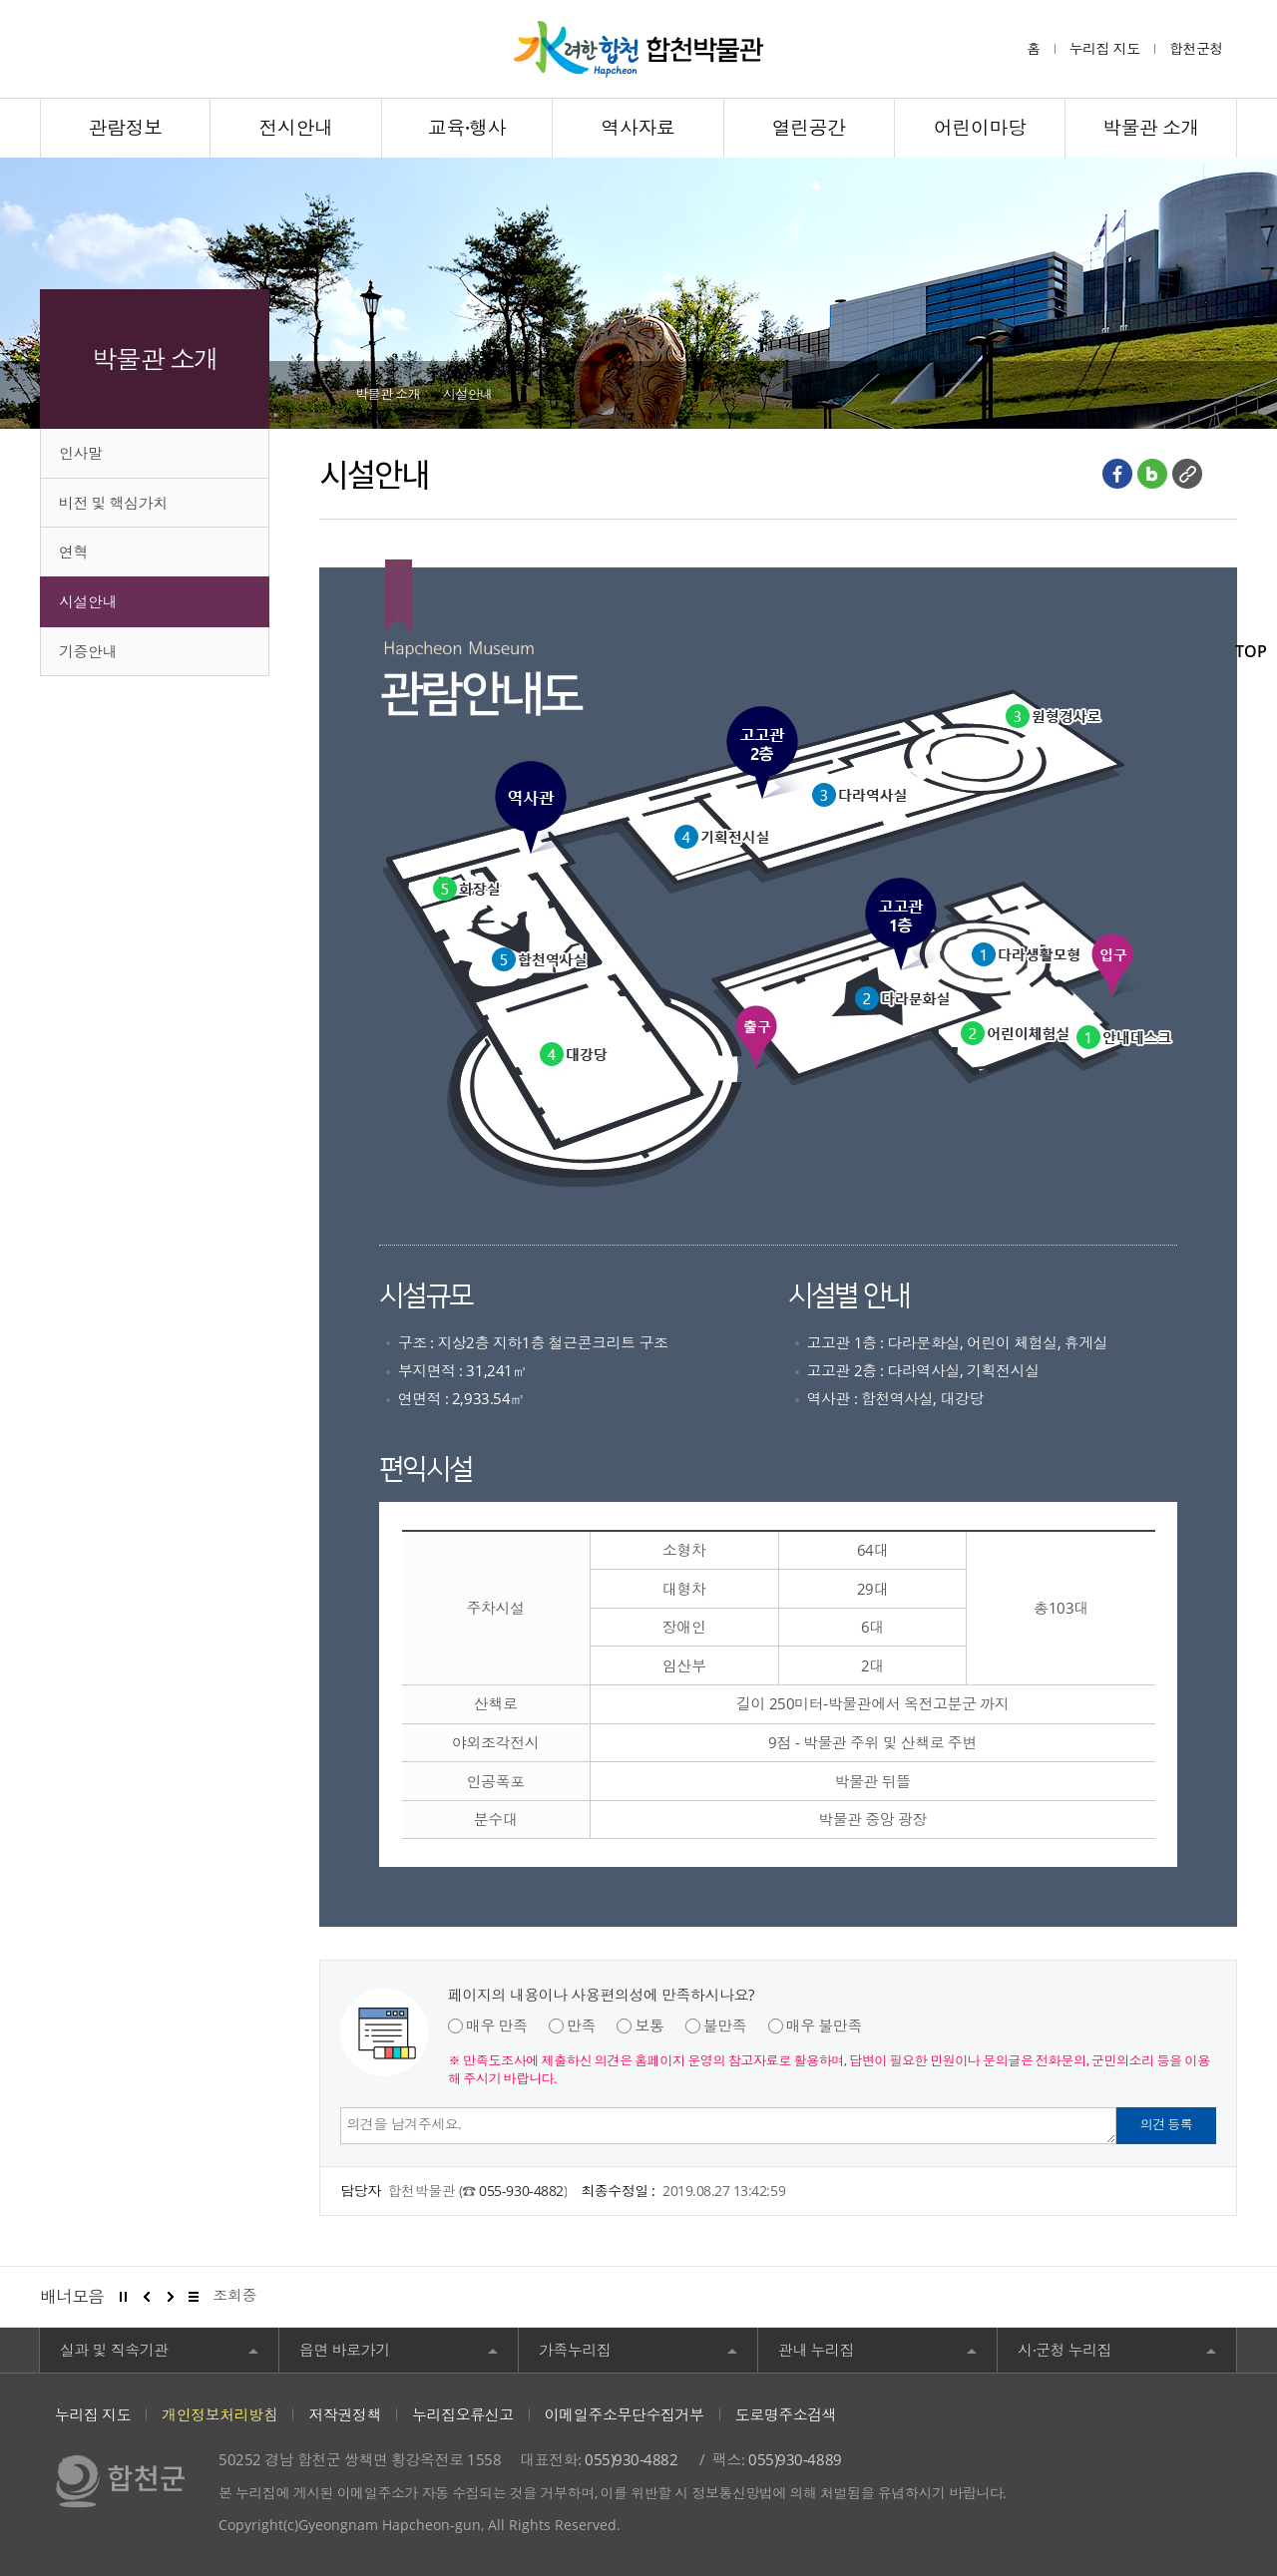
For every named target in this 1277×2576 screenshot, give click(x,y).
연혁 (73, 551)
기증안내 (88, 651)
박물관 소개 (387, 394)
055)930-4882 (631, 2459)
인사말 (81, 453)
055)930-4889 (794, 2459)
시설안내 (88, 601)
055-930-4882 (521, 2190)
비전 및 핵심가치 (113, 503)
